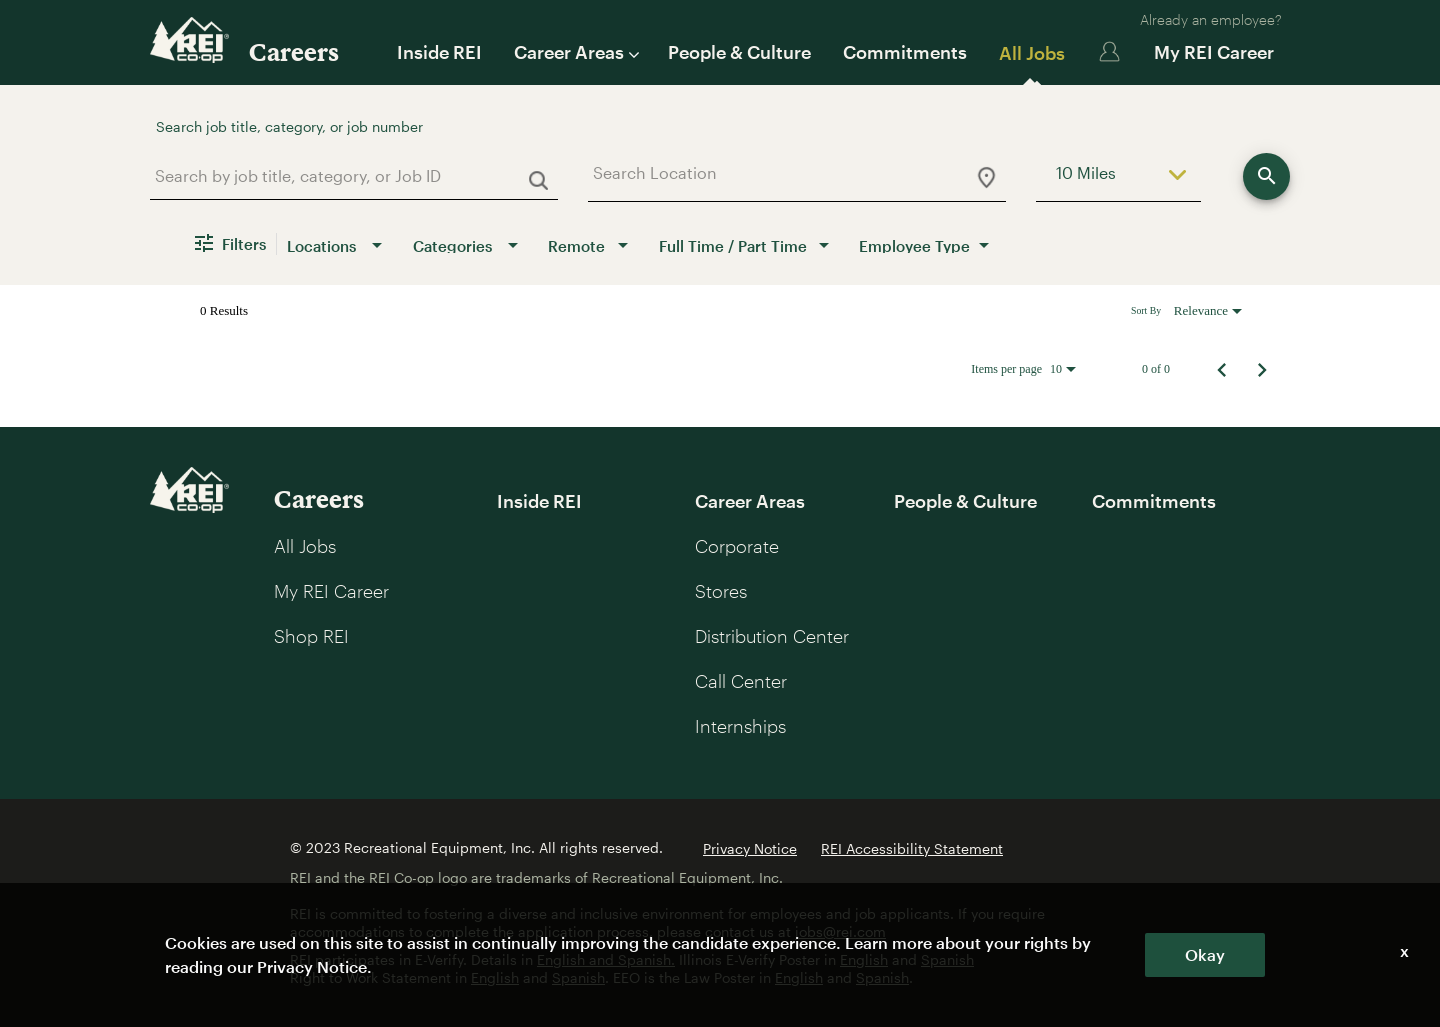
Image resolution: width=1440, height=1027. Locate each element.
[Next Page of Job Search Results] (1262, 369)
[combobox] (346, 175)
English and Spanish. (606, 959)
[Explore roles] (1266, 176)
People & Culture (739, 52)
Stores (721, 591)
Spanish (947, 959)
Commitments (905, 52)
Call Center (741, 681)
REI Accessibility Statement (912, 848)
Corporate (737, 546)
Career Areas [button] (575, 52)
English (864, 959)
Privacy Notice (750, 848)
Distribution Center (772, 636)
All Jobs (1032, 53)
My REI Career (1214, 52)
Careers (294, 51)
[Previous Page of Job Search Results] (1222, 369)
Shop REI (311, 636)
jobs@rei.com (840, 931)
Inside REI (439, 52)
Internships (740, 726)
